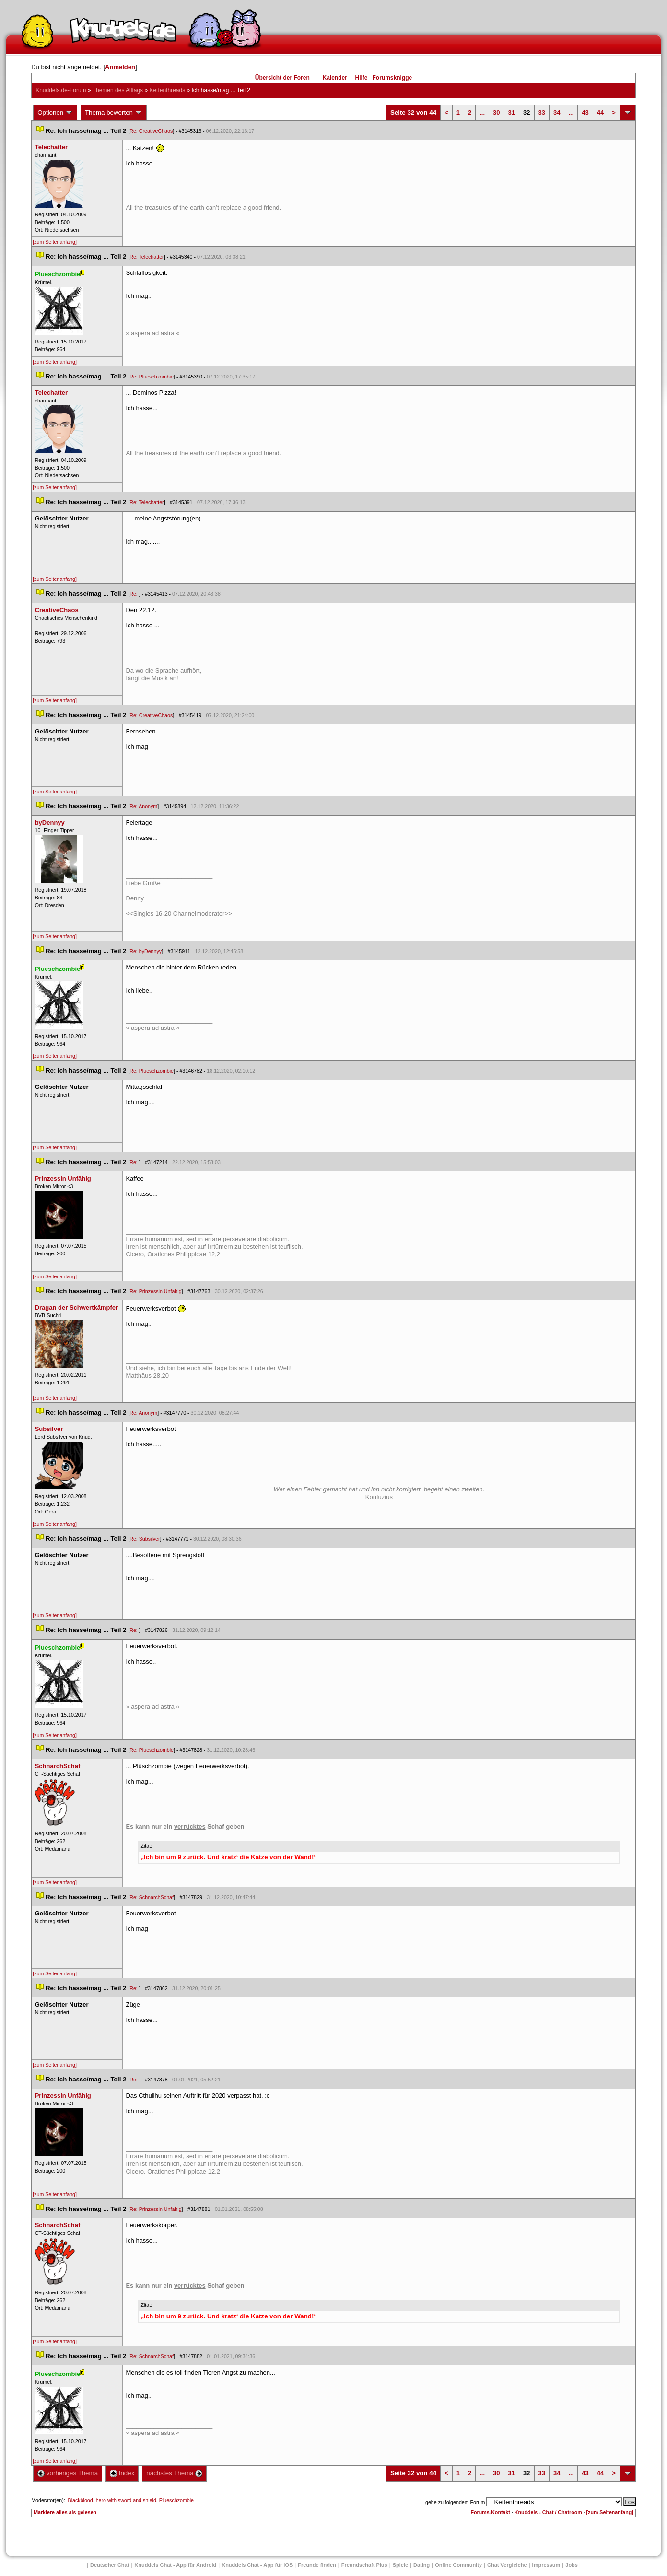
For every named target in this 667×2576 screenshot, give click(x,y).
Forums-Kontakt (490, 2512)
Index (122, 2473)
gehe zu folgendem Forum (455, 2502)
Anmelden (120, 67)
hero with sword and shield (126, 2500)
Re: (134, 594)
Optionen (55, 113)
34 (556, 112)
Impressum (546, 2565)
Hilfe (361, 77)
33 (541, 112)
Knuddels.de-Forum (60, 90)
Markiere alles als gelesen (65, 2512)
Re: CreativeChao (151, 131)
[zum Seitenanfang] (55, 242)
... (482, 112)
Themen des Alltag (118, 90)
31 (511, 112)
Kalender (334, 77)
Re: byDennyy (145, 951)
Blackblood (80, 2500)
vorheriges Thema (67, 2473)
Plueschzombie (176, 2500)
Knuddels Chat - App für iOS (257, 2565)
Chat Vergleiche (507, 2565)
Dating (421, 2565)
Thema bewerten (113, 113)
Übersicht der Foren (282, 77)
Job (571, 2565)
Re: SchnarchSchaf (151, 1897)
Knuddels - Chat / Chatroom (548, 2512)
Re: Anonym (143, 806)
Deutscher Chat (109, 2565)
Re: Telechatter (146, 257)
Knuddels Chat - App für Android (175, 2565)
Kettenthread (167, 90)
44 (600, 112)
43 (585, 112)
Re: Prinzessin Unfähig (155, 1291)
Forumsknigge (392, 77)
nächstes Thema (174, 2473)
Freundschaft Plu (364, 2565)
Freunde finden (317, 2565)
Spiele (400, 2565)
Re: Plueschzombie (151, 376)
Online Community (458, 2565)
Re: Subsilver (144, 1539)
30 (496, 112)
